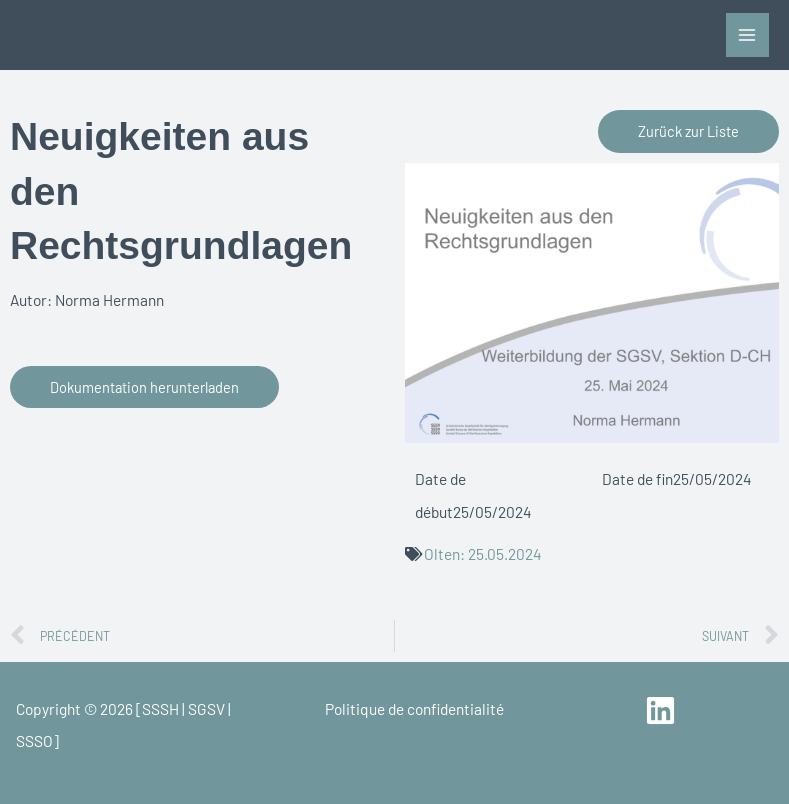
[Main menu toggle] (747, 34)
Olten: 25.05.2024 (483, 553)
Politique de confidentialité (414, 708)
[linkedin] (663, 710)
